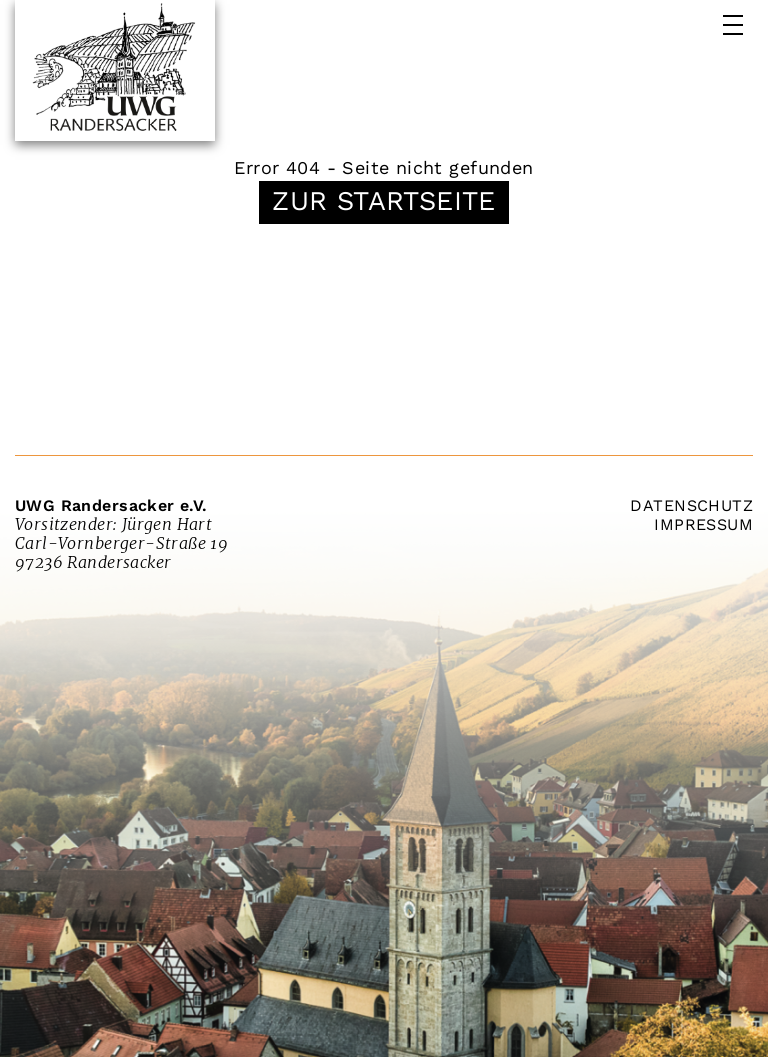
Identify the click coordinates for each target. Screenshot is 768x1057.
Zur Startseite (384, 201)
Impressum (703, 524)
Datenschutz (691, 505)
